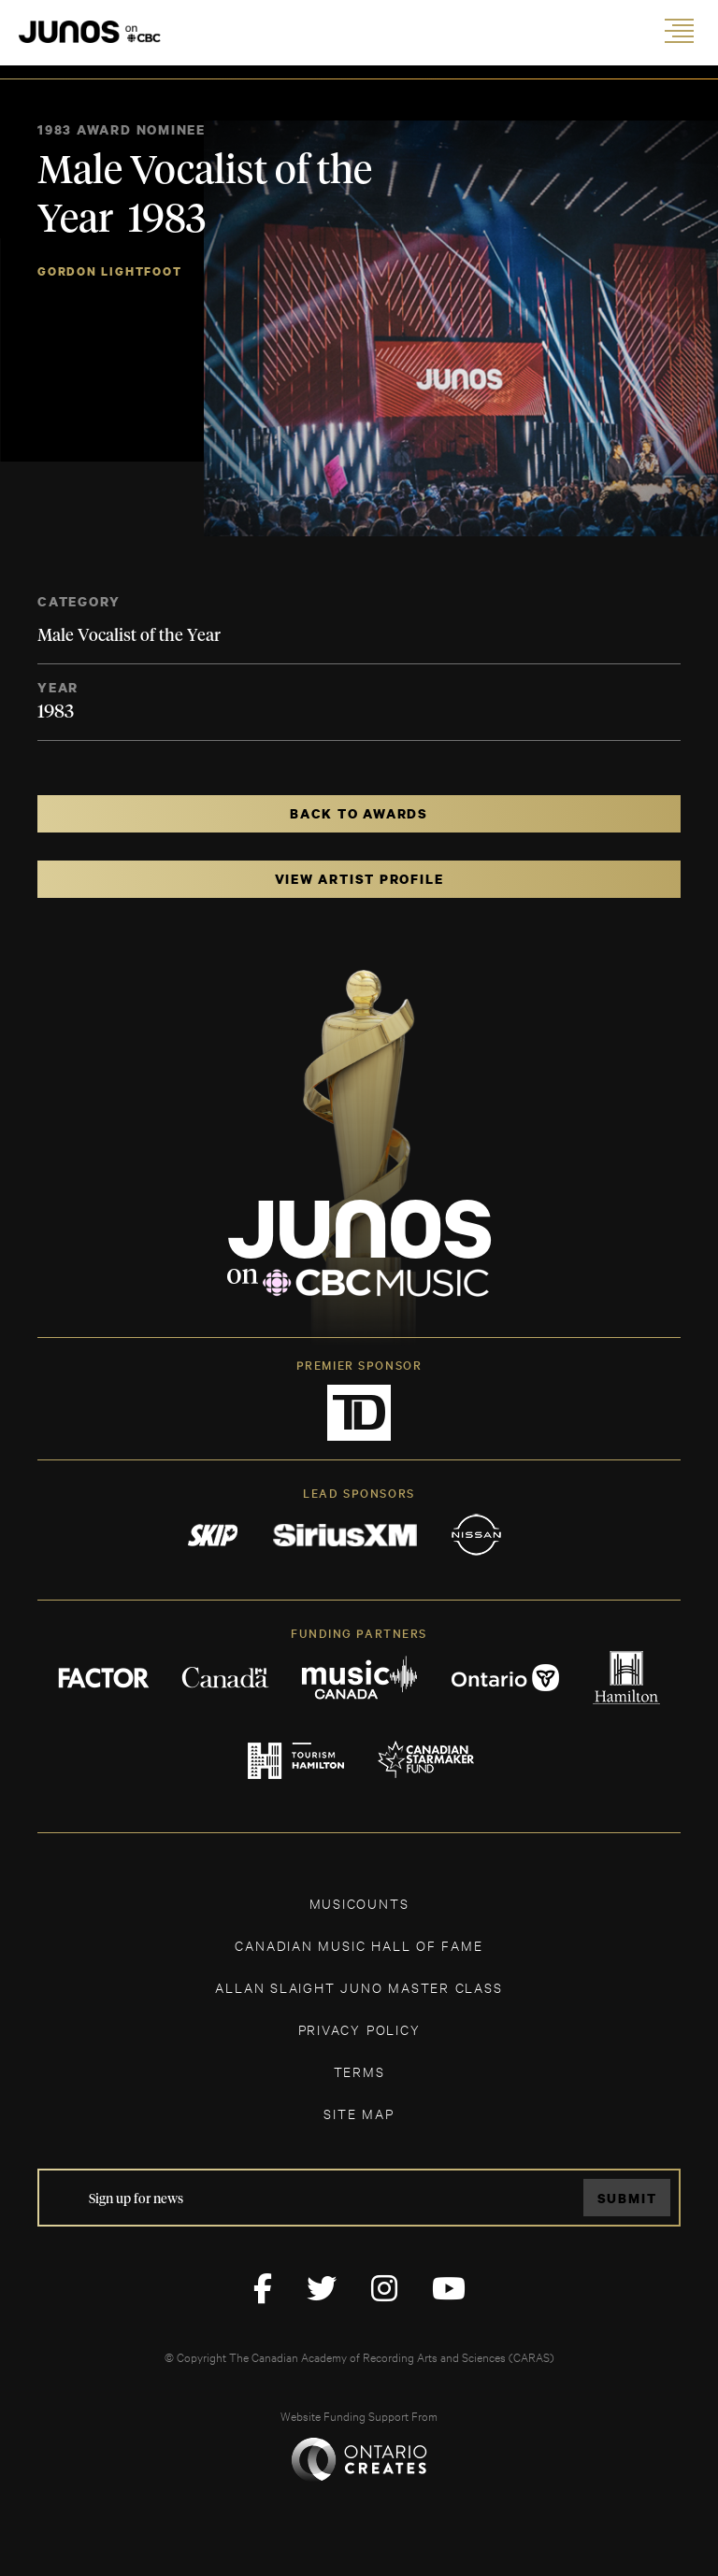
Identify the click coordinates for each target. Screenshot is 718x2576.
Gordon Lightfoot (109, 271)
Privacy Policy (359, 2029)
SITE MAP (358, 2113)
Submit (627, 2198)
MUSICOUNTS (359, 1903)
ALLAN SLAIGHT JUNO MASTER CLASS (358, 1987)
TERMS (359, 2071)
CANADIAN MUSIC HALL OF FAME (358, 1945)
